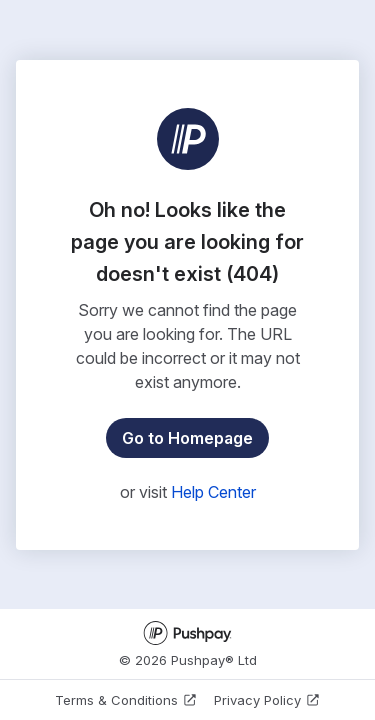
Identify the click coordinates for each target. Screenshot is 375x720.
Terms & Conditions (126, 700)
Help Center (213, 492)
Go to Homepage (187, 438)
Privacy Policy (267, 700)
